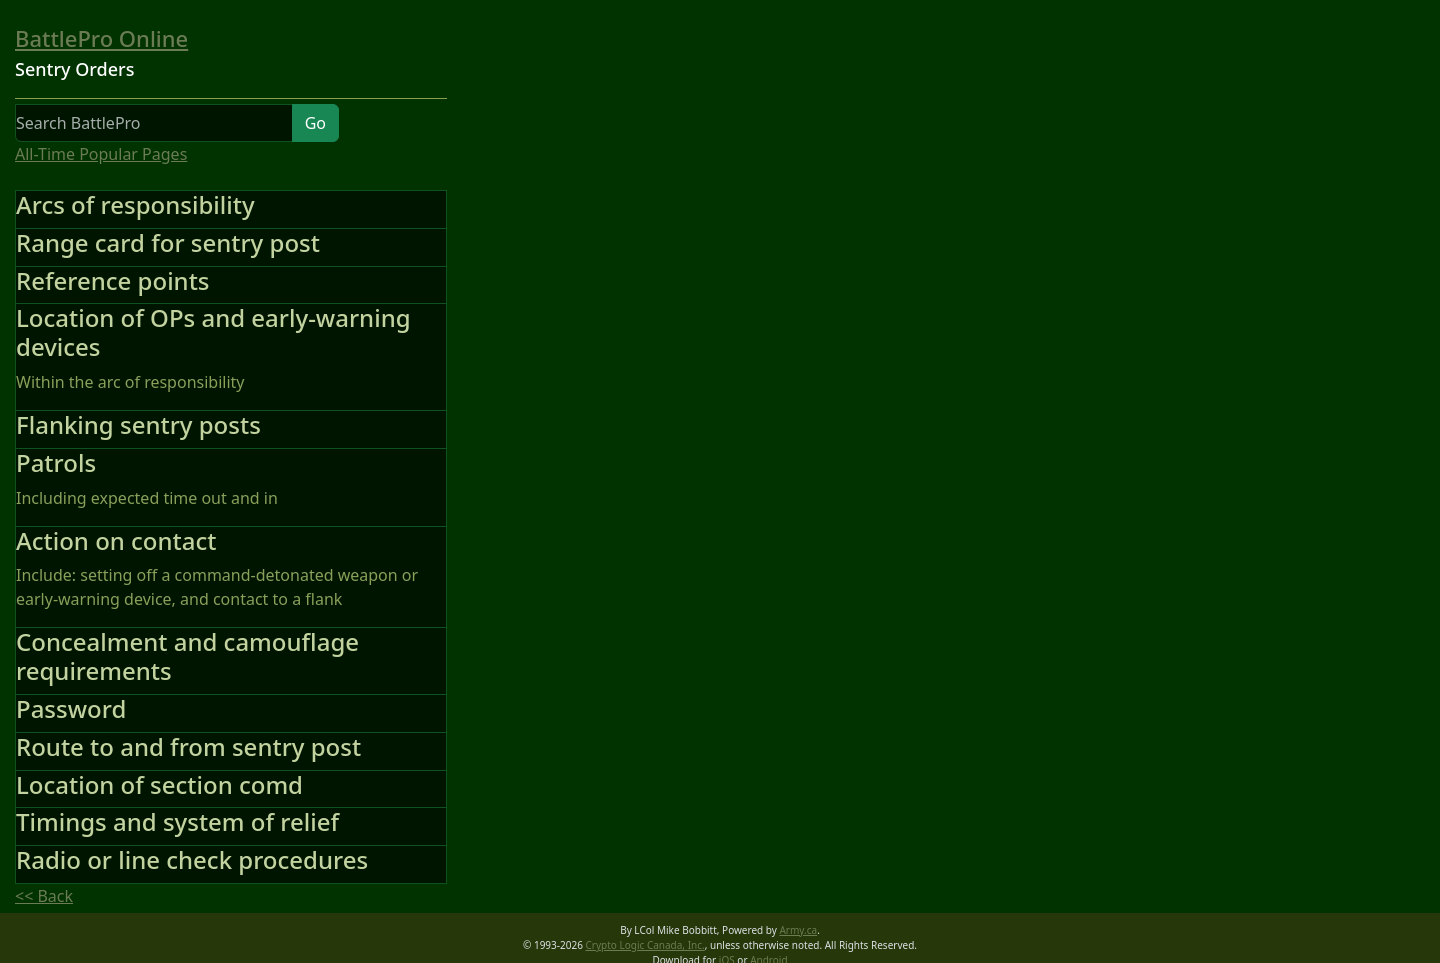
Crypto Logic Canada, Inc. (645, 945)
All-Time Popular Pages (101, 154)
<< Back (44, 896)
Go (315, 123)
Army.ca (798, 930)
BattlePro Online (101, 38)
